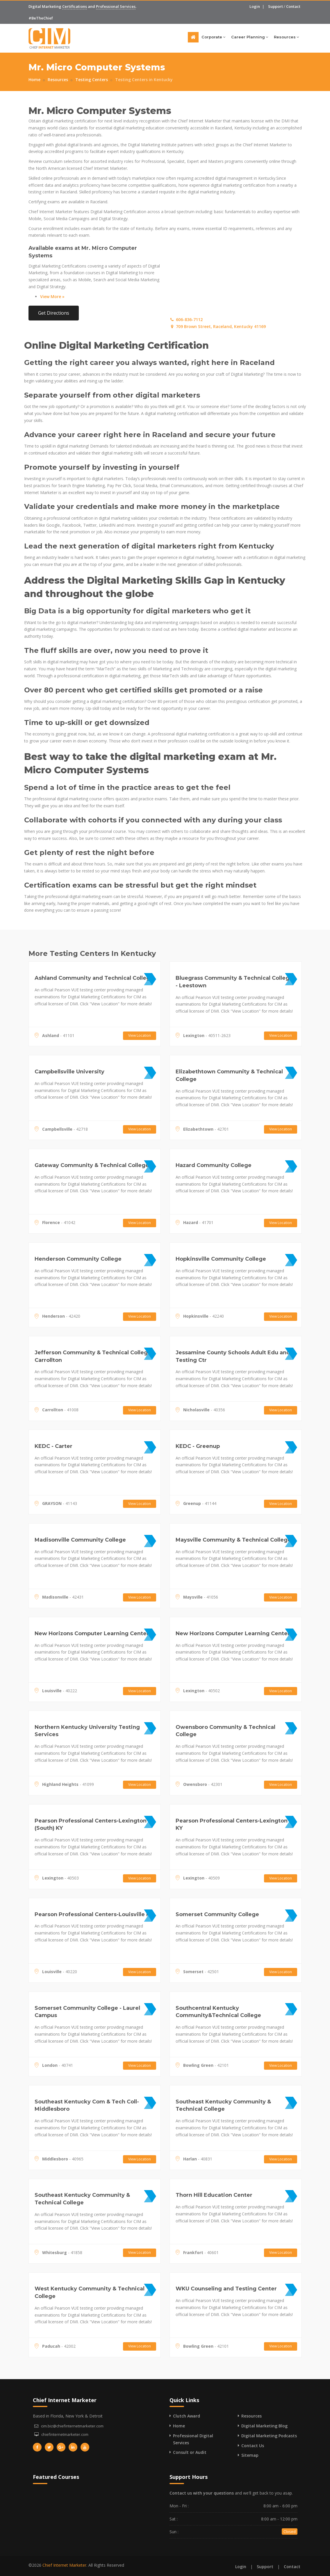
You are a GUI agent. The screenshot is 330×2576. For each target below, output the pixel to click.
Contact (293, 6)
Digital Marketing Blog (264, 2426)
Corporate (213, 37)
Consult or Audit (189, 2452)
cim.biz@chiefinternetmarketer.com (72, 2426)
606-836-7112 (186, 319)
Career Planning (249, 37)
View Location (139, 1035)
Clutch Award (186, 2416)
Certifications (74, 6)
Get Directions (53, 313)
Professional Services (115, 6)
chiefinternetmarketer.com (64, 2434)
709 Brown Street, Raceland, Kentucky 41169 (218, 326)
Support (275, 6)
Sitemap (249, 2455)
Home (34, 79)
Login (254, 6)
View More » (52, 296)
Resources (286, 37)
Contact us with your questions (202, 2493)
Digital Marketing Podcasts (269, 2435)
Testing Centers (91, 79)
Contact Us (252, 2445)
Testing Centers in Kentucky (144, 79)
